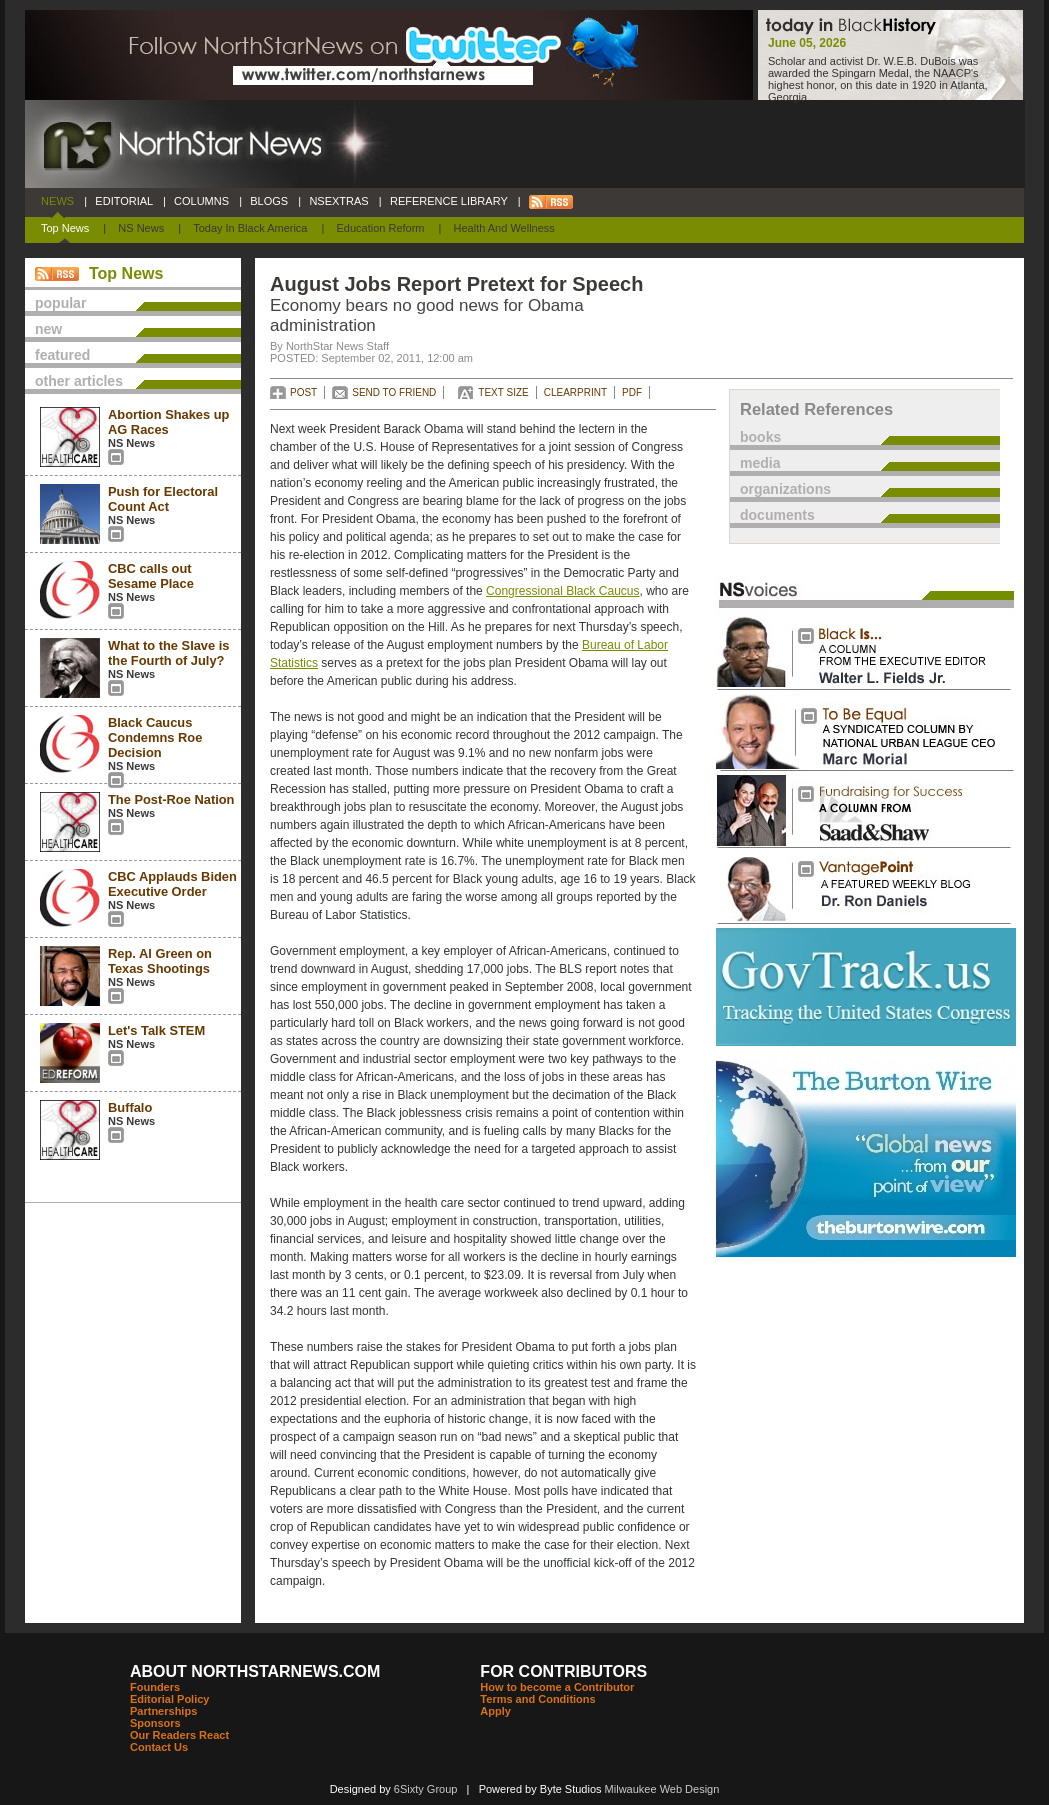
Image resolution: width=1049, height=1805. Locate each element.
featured (62, 355)
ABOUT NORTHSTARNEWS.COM (255, 1671)
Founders (155, 1687)
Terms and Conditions (537, 1699)
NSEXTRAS (339, 201)
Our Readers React (179, 1735)
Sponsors (155, 1723)
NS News (141, 228)
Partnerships (163, 1711)
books (760, 437)
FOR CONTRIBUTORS (563, 1671)
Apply (495, 1711)
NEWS (57, 201)
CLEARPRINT (575, 392)
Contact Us (159, 1747)
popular (60, 303)
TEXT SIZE (503, 392)
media (760, 463)
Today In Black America (250, 228)
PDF (632, 392)
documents (777, 515)
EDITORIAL (124, 201)
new (48, 329)
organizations (785, 489)
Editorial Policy (169, 1699)
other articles (79, 381)
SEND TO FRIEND (394, 392)
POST (303, 392)
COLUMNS (201, 201)
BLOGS (269, 201)
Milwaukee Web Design (662, 1789)
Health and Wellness (504, 228)
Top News (65, 228)
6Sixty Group (426, 1789)
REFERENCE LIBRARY (449, 201)
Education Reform (380, 228)
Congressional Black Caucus (562, 591)
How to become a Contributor (557, 1687)
